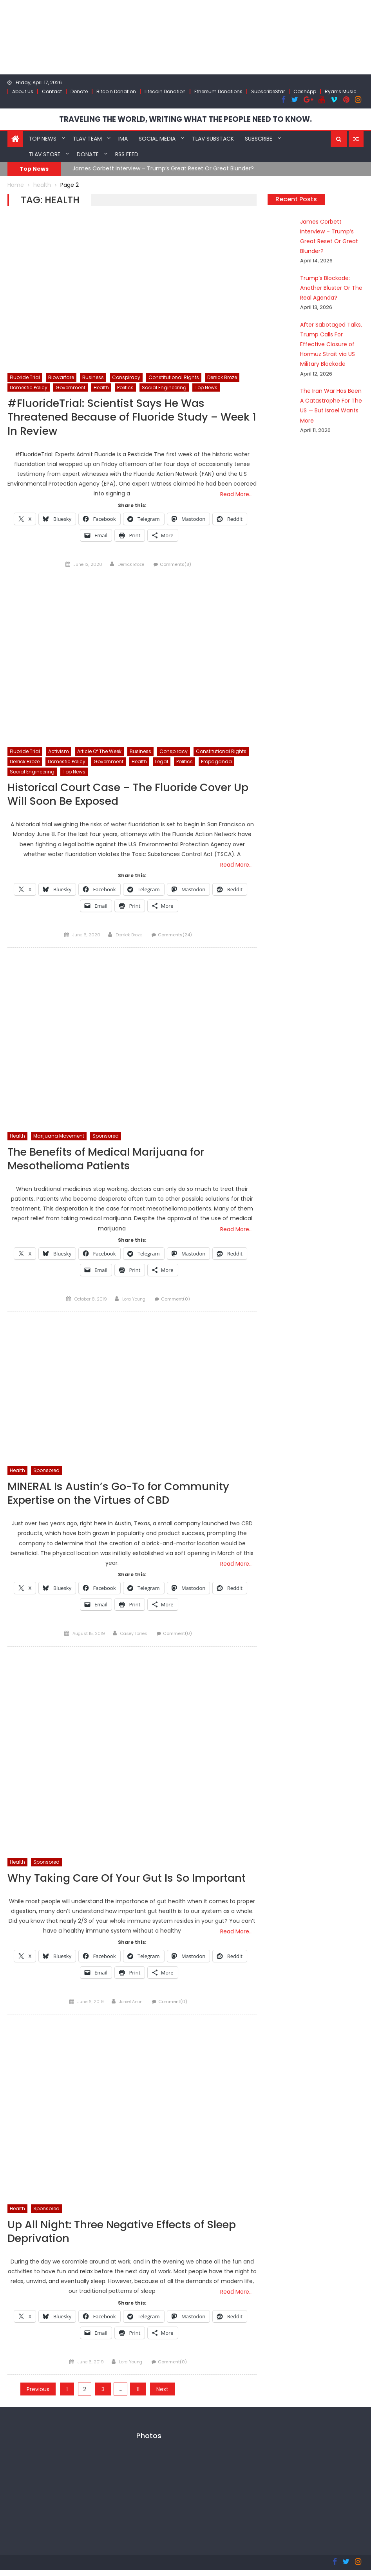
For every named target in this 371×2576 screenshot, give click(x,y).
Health (101, 387)
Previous (38, 2395)
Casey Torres (133, 1638)
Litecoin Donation (165, 91)
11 (137, 2395)
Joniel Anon (131, 2006)
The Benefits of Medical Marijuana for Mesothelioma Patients (109, 1161)
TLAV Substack (213, 138)
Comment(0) (175, 1302)
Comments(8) (175, 565)
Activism (58, 752)
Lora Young (133, 1302)
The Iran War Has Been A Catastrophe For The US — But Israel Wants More (329, 400)
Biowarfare (61, 377)
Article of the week (99, 752)
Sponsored (105, 1138)
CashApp (304, 91)
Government (70, 387)
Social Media (157, 138)
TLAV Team (87, 138)
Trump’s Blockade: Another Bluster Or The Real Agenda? (327, 287)
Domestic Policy (28, 387)
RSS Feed (126, 154)
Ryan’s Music (341, 91)
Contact (52, 91)
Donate (79, 91)
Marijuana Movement (58, 1138)
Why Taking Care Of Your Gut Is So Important (130, 1882)
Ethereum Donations (218, 91)
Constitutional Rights (173, 377)
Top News (42, 138)
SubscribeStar (268, 91)
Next (162, 2395)
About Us (22, 91)
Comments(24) (175, 937)
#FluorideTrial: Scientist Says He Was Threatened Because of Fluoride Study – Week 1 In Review (117, 417)
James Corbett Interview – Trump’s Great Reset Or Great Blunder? (163, 168)
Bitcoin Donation (116, 91)
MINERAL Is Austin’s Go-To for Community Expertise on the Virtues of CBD (121, 1497)
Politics (125, 387)
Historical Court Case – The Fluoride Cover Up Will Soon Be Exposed (123, 796)
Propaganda (216, 762)
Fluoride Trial (25, 377)
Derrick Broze (222, 377)
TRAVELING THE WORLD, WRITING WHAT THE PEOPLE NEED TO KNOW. (185, 119)
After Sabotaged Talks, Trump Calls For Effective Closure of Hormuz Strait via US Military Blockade (327, 344)
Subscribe (258, 138)
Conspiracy (126, 377)
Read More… (236, 495)
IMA (123, 138)
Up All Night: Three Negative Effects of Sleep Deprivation (126, 2236)
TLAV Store (44, 154)
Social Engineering (164, 387)
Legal (161, 762)
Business (93, 377)
